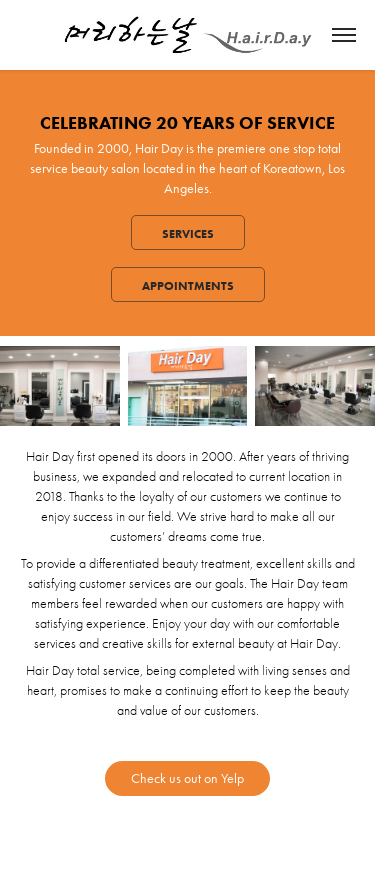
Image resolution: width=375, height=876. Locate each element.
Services (188, 233)
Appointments (188, 285)
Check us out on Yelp (187, 778)
